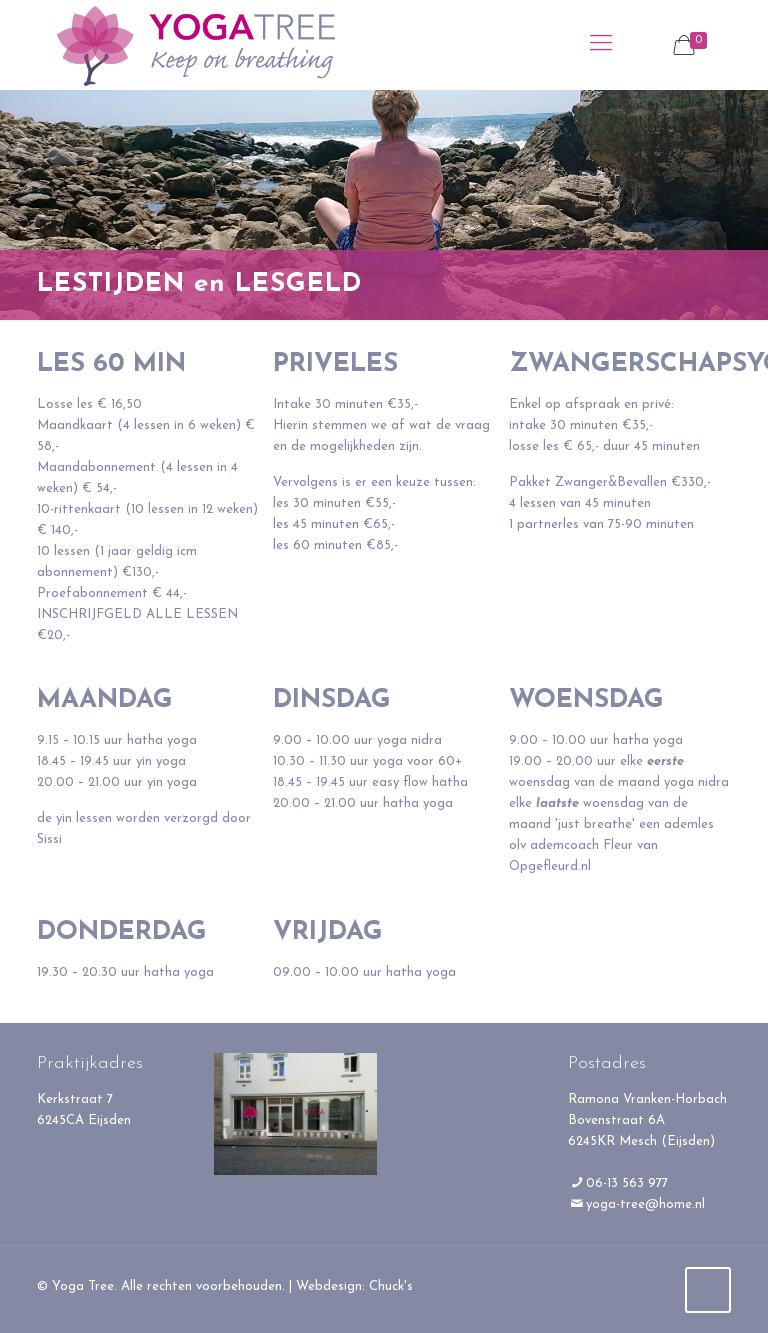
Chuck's (391, 1286)
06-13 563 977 (627, 1183)
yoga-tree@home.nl (645, 1204)
